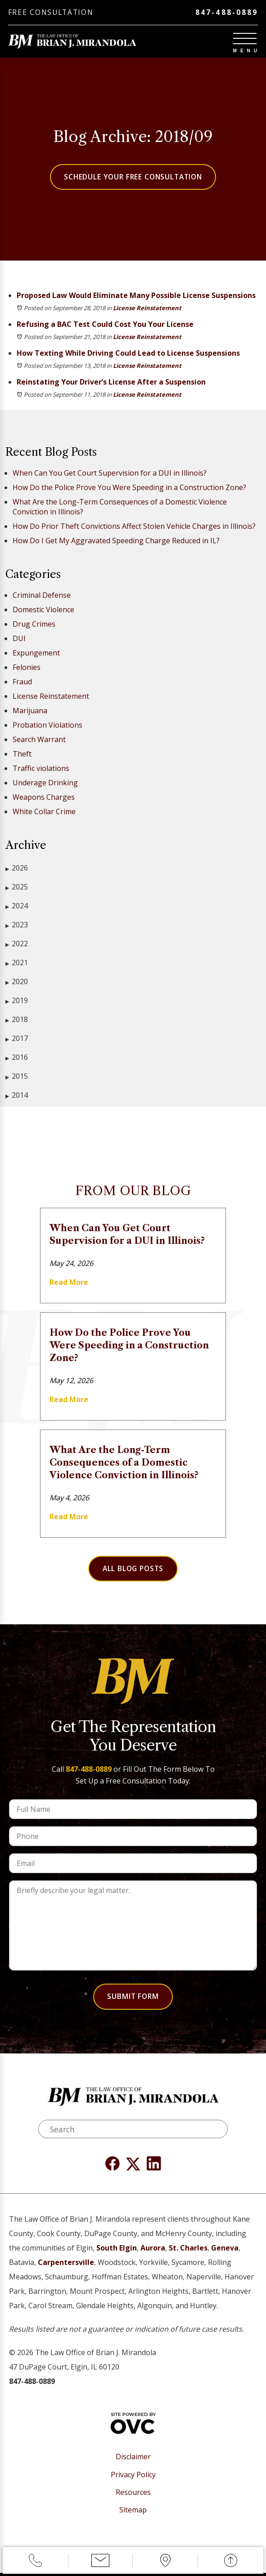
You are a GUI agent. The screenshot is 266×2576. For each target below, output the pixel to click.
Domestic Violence (43, 611)
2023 (16, 926)
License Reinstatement (147, 309)
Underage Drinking (45, 784)
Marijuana (30, 712)
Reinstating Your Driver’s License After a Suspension (111, 383)
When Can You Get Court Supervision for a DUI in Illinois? (110, 474)
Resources (133, 2495)
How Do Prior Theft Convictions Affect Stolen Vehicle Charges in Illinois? (134, 527)
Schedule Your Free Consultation (133, 178)
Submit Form (133, 1999)
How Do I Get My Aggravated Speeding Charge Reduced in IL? (116, 542)
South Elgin (116, 2251)
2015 (16, 1078)
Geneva (225, 2251)
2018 (16, 1021)
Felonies (27, 669)
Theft (22, 755)
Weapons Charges (44, 798)
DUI (19, 640)
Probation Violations (47, 726)
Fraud (22, 683)
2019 (16, 1002)
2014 (16, 1096)
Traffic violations (41, 770)
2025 (16, 888)
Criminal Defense (42, 596)
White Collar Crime (44, 813)
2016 (16, 1059)
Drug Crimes (34, 625)
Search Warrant (39, 741)
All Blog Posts (133, 1570)
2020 (16, 983)
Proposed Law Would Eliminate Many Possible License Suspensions (136, 297)
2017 (16, 1040)
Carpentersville (66, 2266)
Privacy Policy (133, 2478)
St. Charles (188, 2251)
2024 (16, 907)
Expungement (36, 654)
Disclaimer (133, 2460)
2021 (16, 964)
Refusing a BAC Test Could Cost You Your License (105, 325)
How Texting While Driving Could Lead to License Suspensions (128, 354)
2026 (16, 869)
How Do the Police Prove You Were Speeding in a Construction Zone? (129, 489)
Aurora (152, 2251)
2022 (16, 945)
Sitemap (133, 2513)
